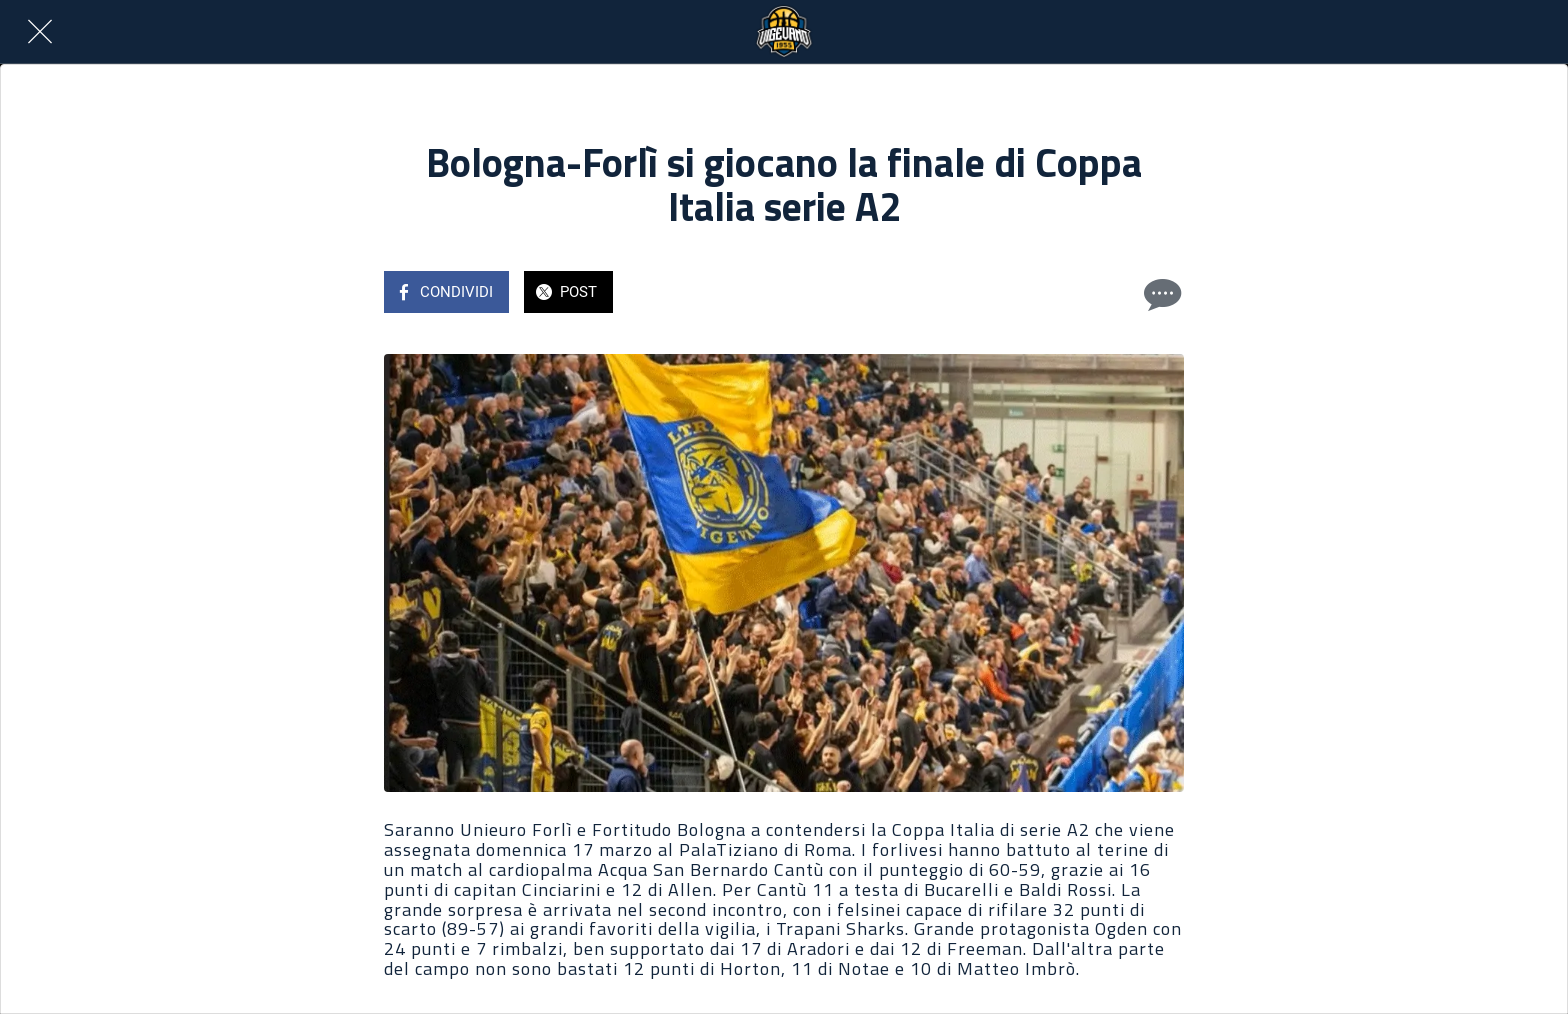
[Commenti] (1160, 294)
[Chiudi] (40, 32)
